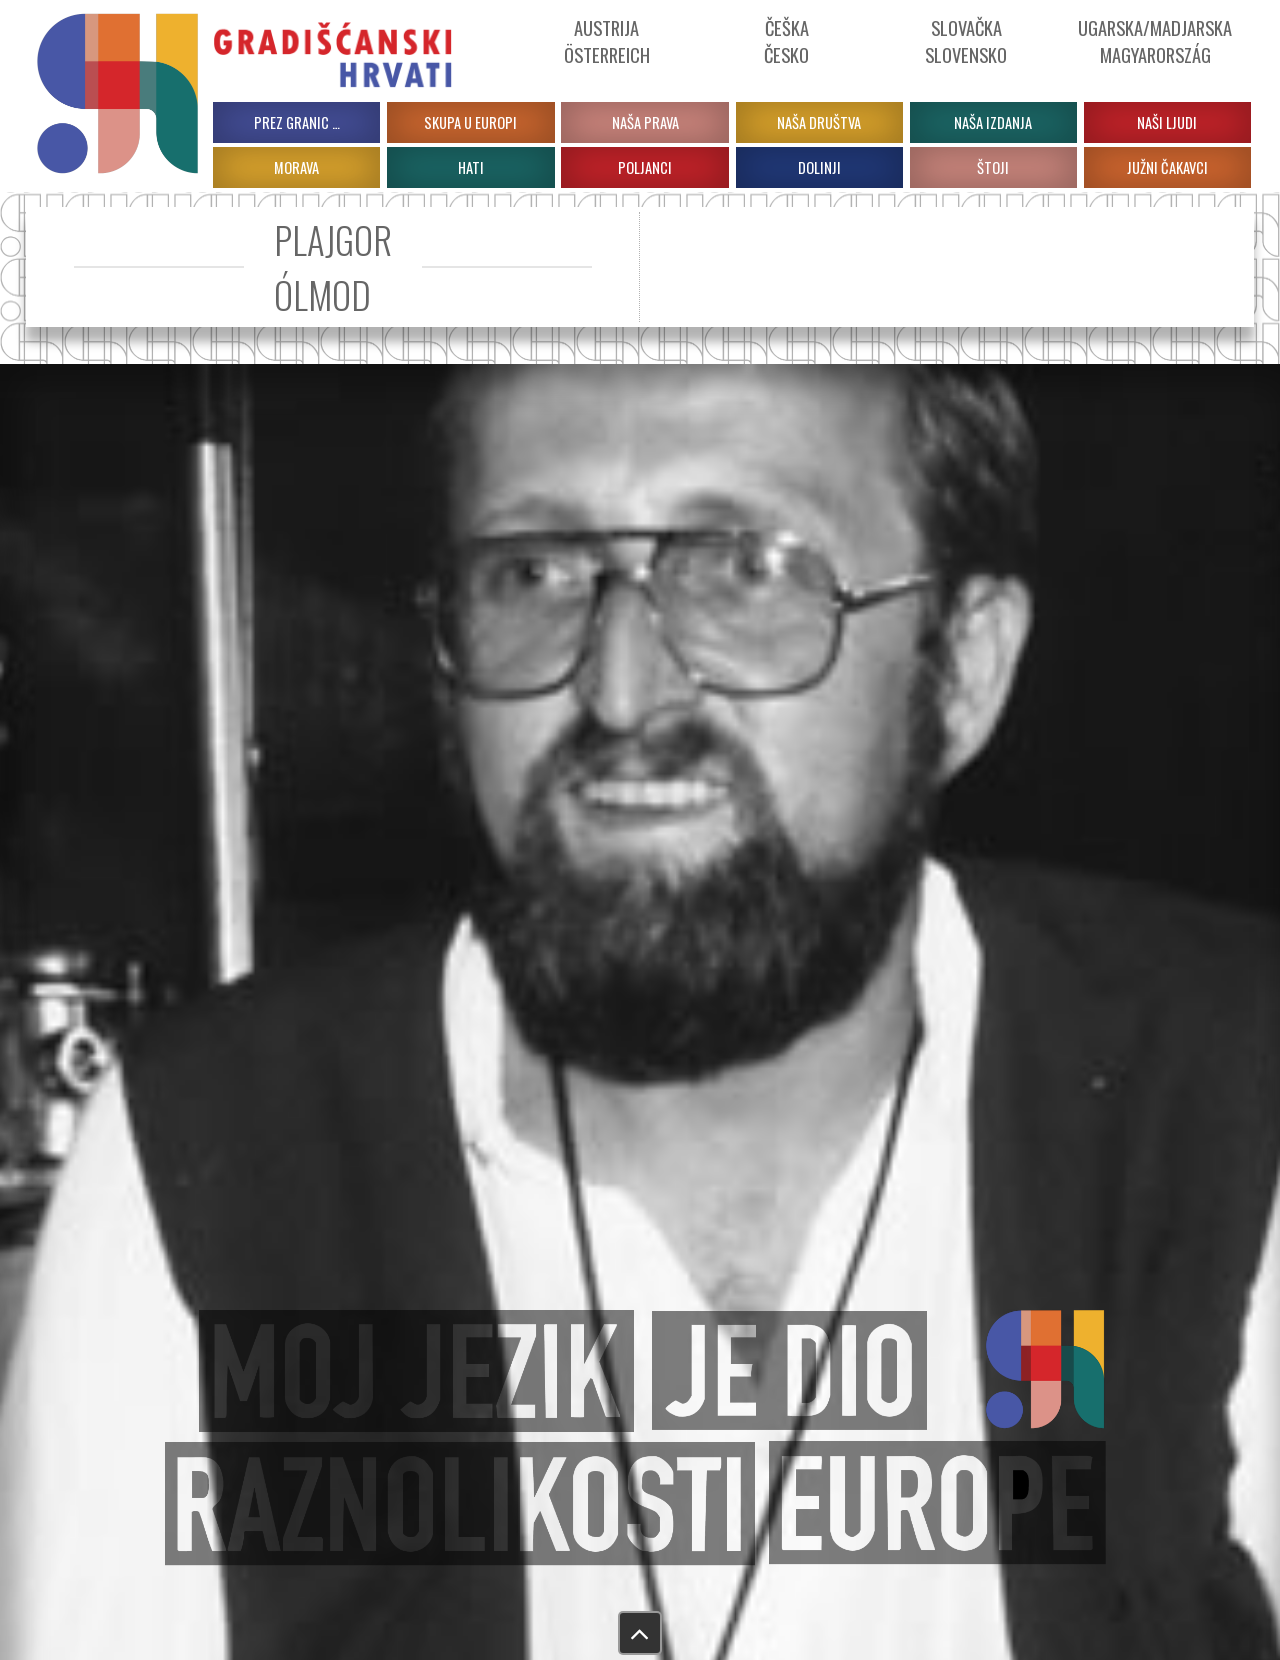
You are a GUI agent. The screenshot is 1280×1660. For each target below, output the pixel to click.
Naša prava (645, 122)
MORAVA (296, 167)
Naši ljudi (1167, 122)
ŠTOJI (993, 167)
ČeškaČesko (786, 41)
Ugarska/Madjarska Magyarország (1155, 41)
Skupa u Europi (470, 122)
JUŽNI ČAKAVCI (1167, 167)
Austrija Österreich (607, 41)
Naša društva (819, 122)
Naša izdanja (993, 122)
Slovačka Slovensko (966, 41)
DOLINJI (819, 167)
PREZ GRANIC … (297, 122)
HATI (471, 167)
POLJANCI (645, 167)
